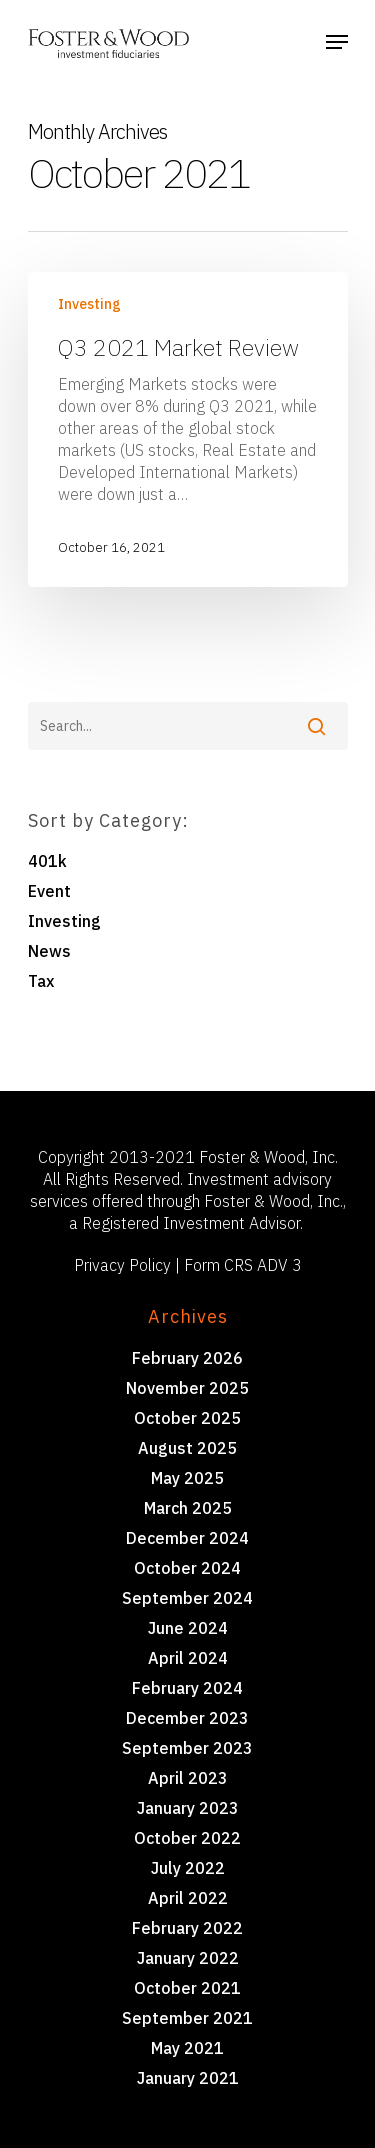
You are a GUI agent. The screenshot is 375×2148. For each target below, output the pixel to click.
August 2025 (187, 1448)
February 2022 (187, 1928)
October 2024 (187, 1568)
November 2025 (187, 1388)
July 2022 (188, 1868)
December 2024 (187, 1538)
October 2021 (187, 1988)
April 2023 (188, 1778)
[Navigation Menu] (337, 42)
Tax (41, 981)
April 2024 (188, 1658)
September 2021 (187, 2018)
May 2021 (187, 2048)
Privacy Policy (122, 1265)
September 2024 (187, 1598)
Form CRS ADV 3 (243, 1265)
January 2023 (188, 1808)
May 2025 (187, 1478)
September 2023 (187, 1748)
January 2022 (188, 1958)
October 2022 (187, 1838)
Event (49, 891)
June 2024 (188, 1628)
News (49, 951)
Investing (89, 304)
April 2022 (188, 1898)
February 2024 (187, 1688)
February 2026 (187, 1358)
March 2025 (188, 1508)
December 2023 (187, 1718)
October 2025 (187, 1418)
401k (47, 861)
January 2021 (188, 2078)
